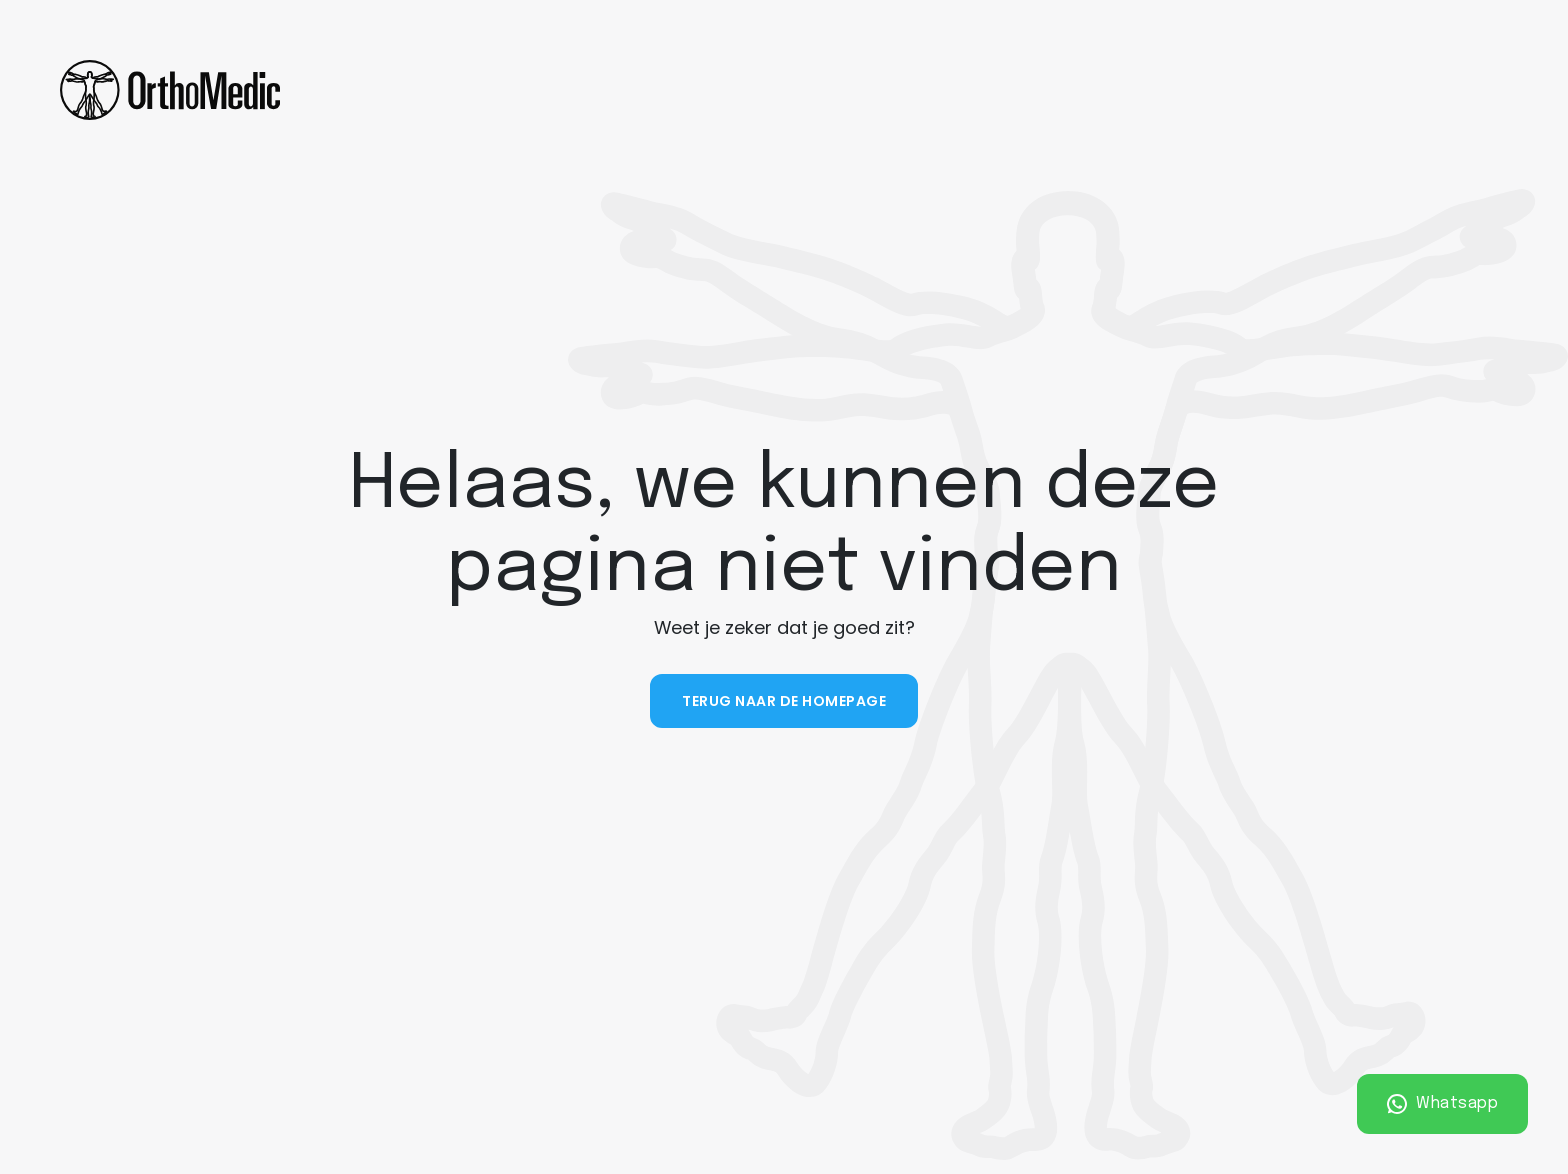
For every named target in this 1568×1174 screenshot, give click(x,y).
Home (388, 89)
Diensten (617, 89)
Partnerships (1009, 89)
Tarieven (748, 89)
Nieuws (1124, 89)
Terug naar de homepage (784, 701)
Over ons (484, 89)
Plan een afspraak (1402, 90)
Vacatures (870, 90)
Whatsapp (1443, 1104)
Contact (1223, 89)
